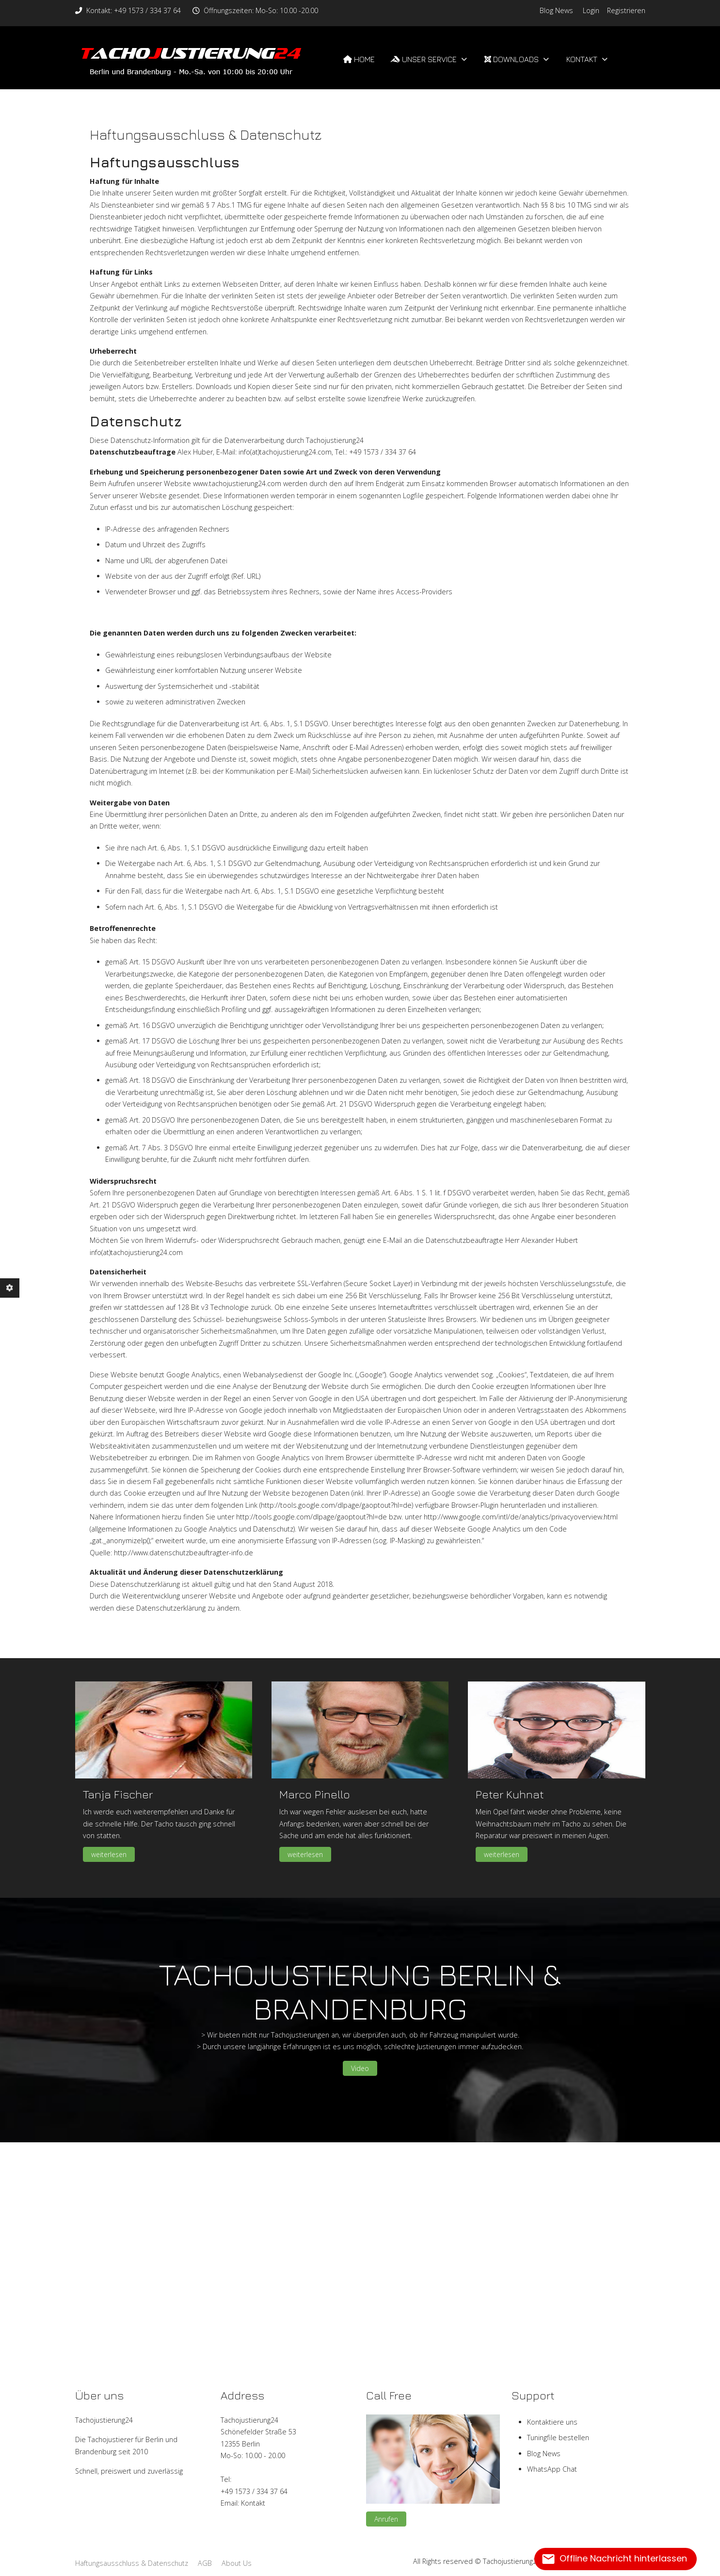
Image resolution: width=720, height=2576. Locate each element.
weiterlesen (109, 1854)
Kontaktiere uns (552, 2422)
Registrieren (626, 10)
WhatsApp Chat (552, 2469)
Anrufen (386, 2519)
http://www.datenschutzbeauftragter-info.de (183, 1552)
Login (591, 10)
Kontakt (253, 2503)
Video (360, 2068)
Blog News (556, 10)
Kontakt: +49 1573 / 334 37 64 (133, 10)
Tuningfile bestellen (558, 2437)
